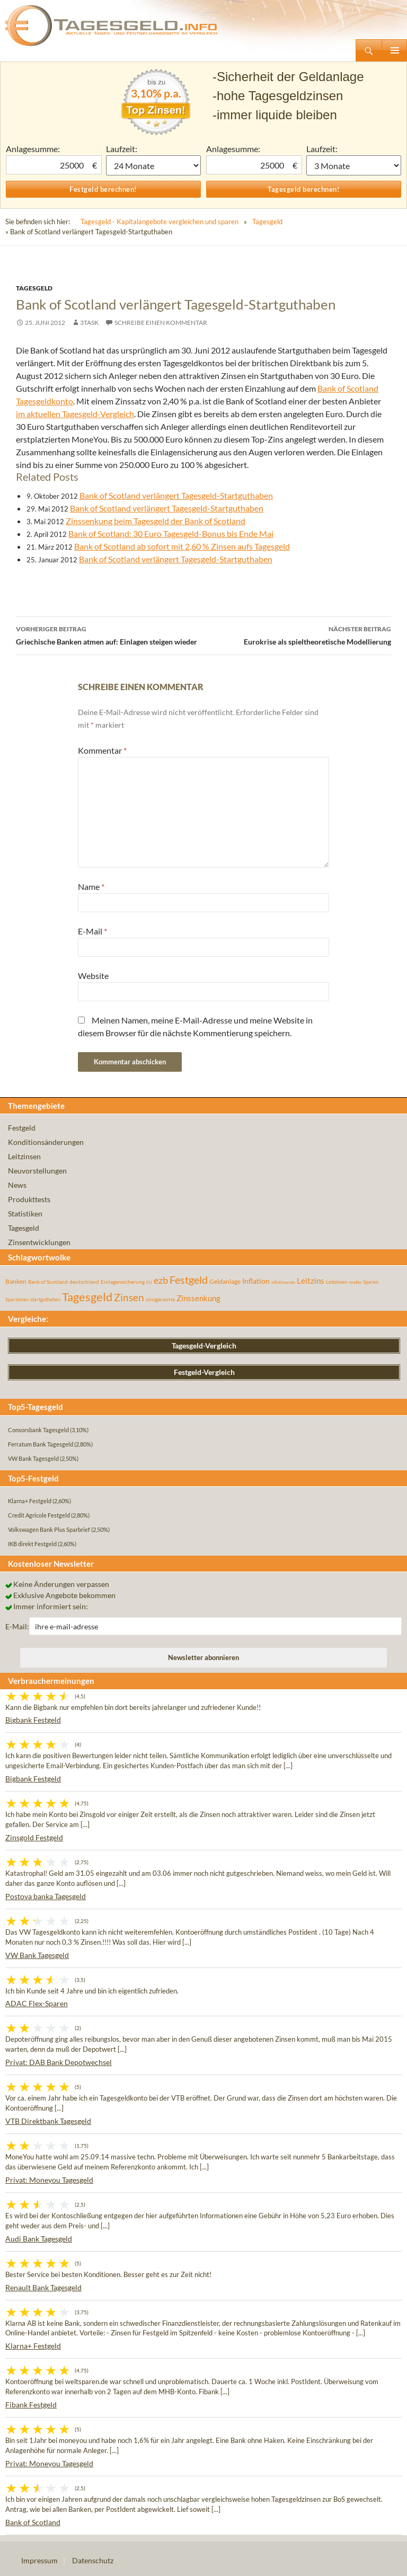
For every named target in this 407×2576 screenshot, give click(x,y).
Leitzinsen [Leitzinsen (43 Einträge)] (336, 1282)
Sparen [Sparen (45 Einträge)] (370, 1282)
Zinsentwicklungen (39, 1242)
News (17, 1184)
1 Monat (153, 165)
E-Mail (92, 931)
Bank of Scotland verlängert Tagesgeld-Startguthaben (176, 495)
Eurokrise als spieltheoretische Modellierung (297, 634)
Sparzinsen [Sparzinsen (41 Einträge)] (17, 1299)
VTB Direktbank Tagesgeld (48, 2120)
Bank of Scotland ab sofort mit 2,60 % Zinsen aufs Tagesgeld (182, 546)
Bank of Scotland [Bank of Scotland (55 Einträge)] (48, 1281)
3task (89, 323)
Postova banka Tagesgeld (45, 1896)
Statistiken (25, 1213)
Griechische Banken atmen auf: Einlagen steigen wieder (110, 634)
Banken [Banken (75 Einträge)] (15, 1281)
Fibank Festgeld (31, 2404)
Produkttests (29, 1199)
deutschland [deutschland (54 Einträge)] (84, 1281)
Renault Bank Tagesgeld (43, 2287)
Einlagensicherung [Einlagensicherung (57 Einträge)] (123, 1281)
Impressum (39, 2560)
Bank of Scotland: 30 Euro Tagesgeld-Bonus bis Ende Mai (170, 533)
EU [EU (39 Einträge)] (149, 1282)
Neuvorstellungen (37, 1170)
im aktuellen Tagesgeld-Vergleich (75, 414)
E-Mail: (17, 1626)
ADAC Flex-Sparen (36, 2003)
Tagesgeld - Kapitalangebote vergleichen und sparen (159, 221)
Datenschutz (92, 2560)
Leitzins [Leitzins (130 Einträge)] (310, 1280)
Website (93, 976)
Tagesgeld (267, 221)
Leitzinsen (24, 1156)
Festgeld (22, 1127)
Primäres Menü (394, 50)
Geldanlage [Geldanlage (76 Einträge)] (225, 1281)
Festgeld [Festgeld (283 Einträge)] (189, 1280)
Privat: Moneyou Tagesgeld (49, 2179)
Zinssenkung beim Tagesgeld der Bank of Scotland (155, 521)
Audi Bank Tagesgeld (38, 2238)
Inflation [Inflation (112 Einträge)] (256, 1280)
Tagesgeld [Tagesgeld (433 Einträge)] (87, 1297)
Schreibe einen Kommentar (160, 323)
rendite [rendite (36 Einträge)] (355, 1282)
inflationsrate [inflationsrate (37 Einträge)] (283, 1282)
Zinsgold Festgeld (34, 1837)
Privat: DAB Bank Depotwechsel (58, 2062)
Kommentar (102, 750)
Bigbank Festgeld (33, 1719)
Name (91, 886)
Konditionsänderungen (46, 1141)
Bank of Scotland (32, 2522)
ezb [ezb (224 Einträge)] (161, 1280)
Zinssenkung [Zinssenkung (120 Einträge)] (198, 1298)
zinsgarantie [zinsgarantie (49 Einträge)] (160, 1299)
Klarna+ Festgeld (33, 2345)
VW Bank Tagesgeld (37, 1955)
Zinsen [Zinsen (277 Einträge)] (129, 1297)
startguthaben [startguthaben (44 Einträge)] (45, 1299)
